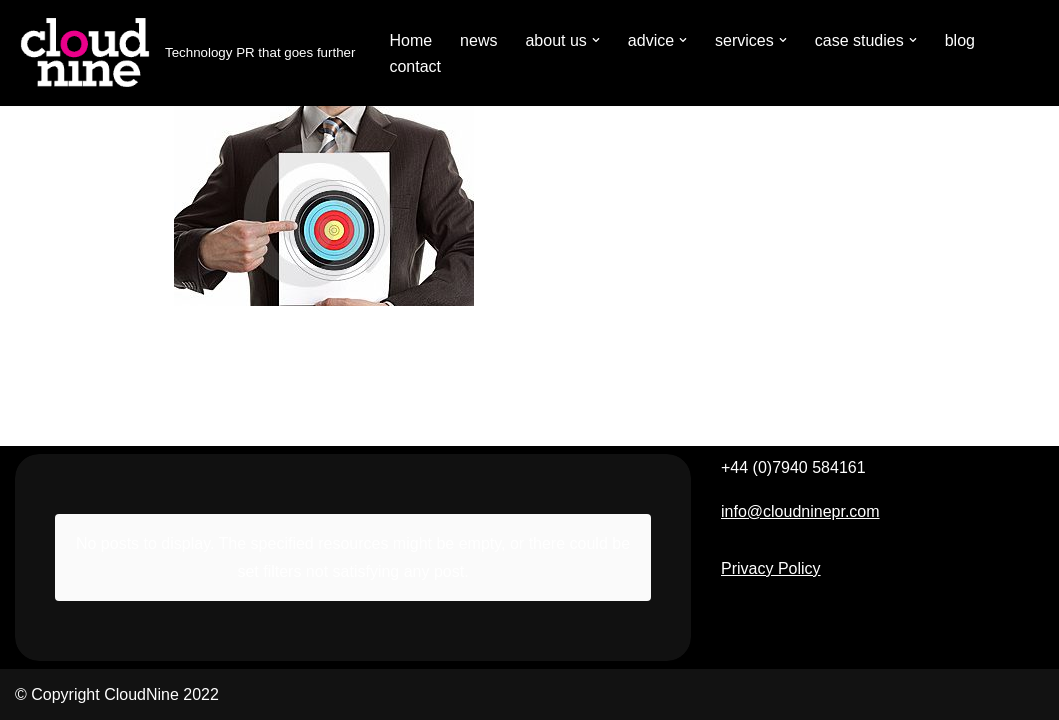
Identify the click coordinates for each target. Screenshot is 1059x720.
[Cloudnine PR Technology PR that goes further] (185, 53)
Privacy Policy (771, 568)
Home (410, 40)
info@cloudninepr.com (800, 511)
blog (960, 40)
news (478, 40)
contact (415, 66)
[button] (596, 40)
